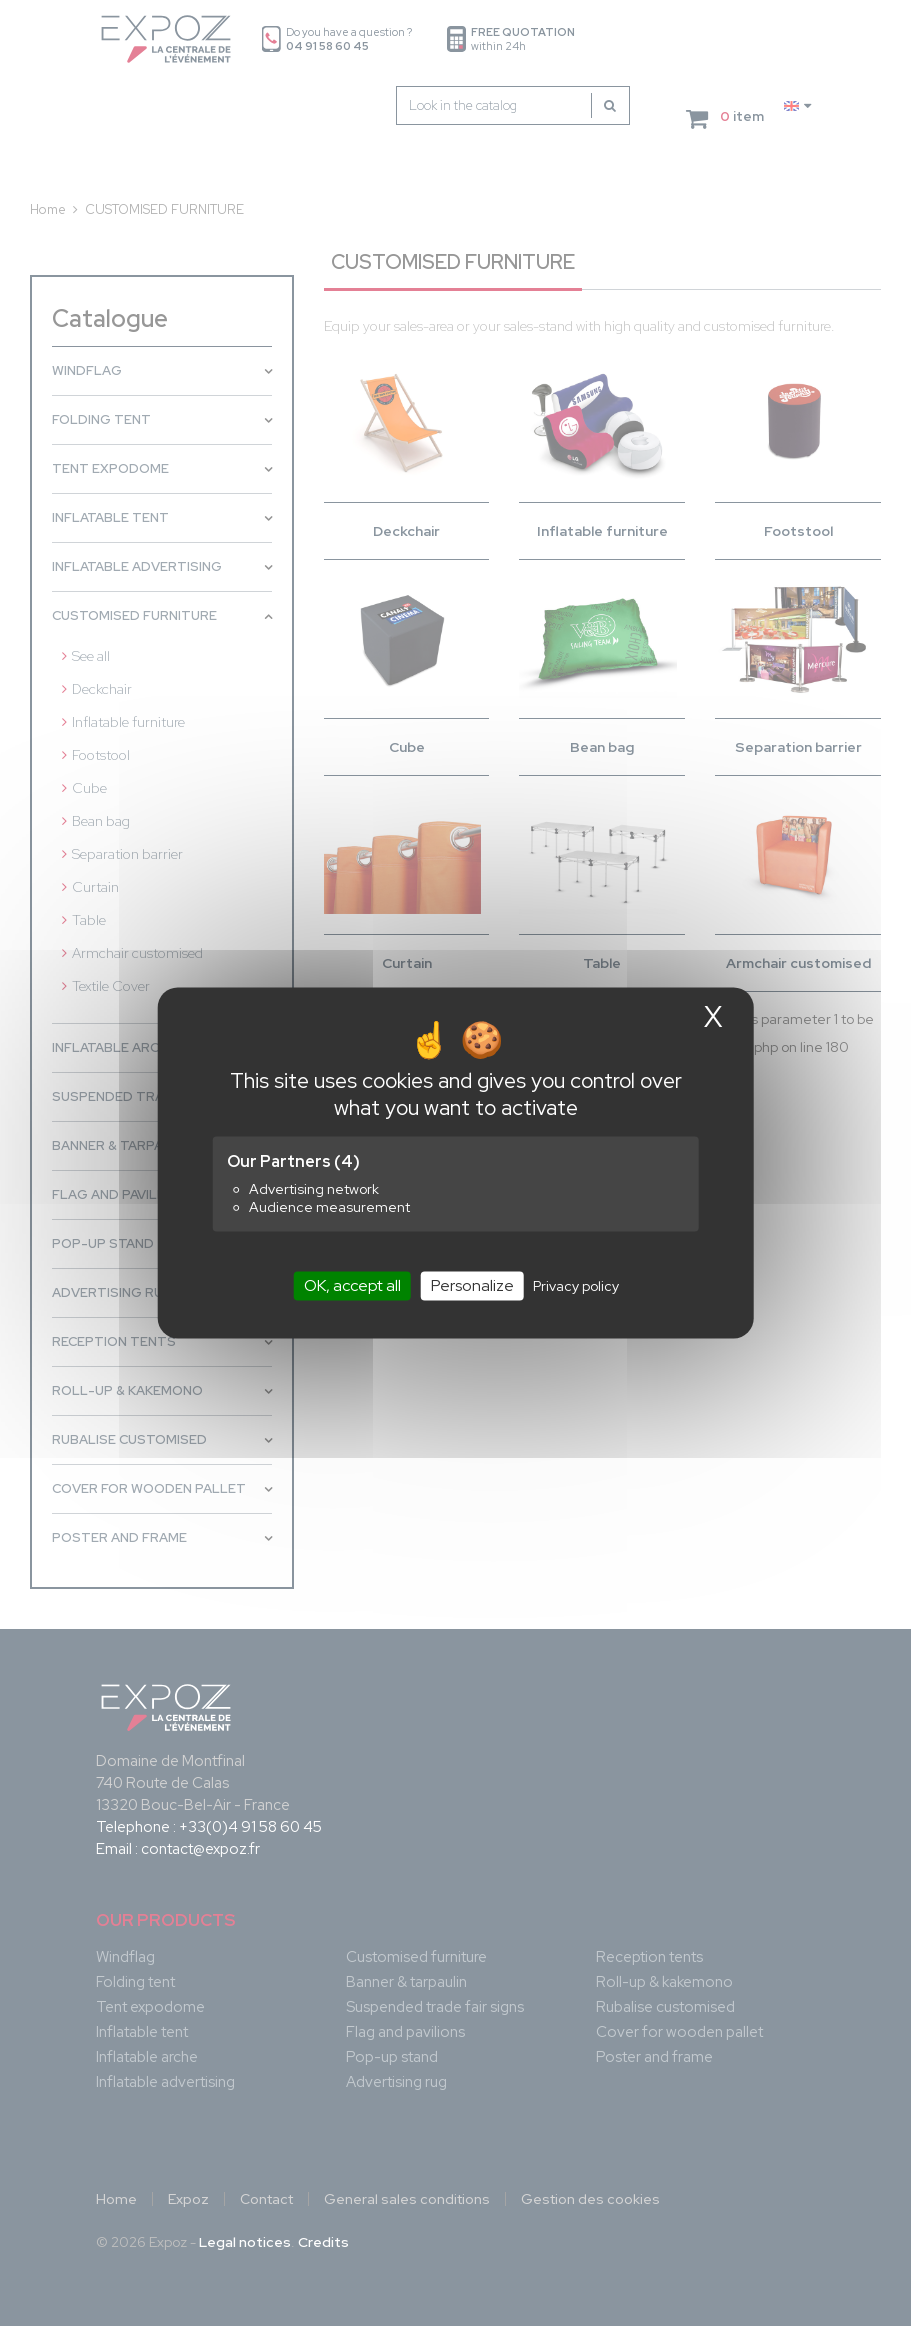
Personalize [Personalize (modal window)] (472, 1285)
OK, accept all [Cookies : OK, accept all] (352, 1285)
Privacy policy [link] (576, 1286)
